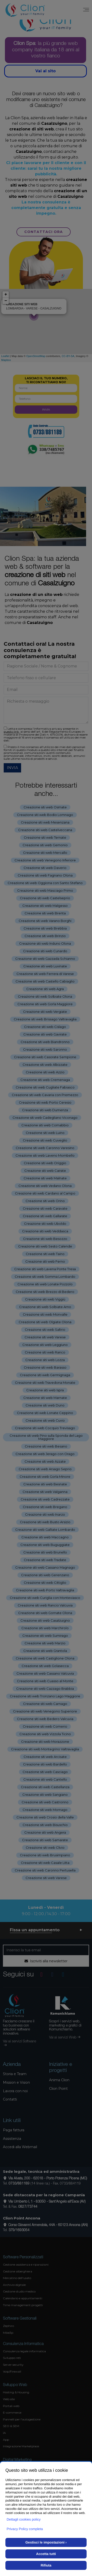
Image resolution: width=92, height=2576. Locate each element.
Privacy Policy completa (25, 2529)
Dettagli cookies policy (24, 2519)
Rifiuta (46, 2565)
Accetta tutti (46, 2554)
